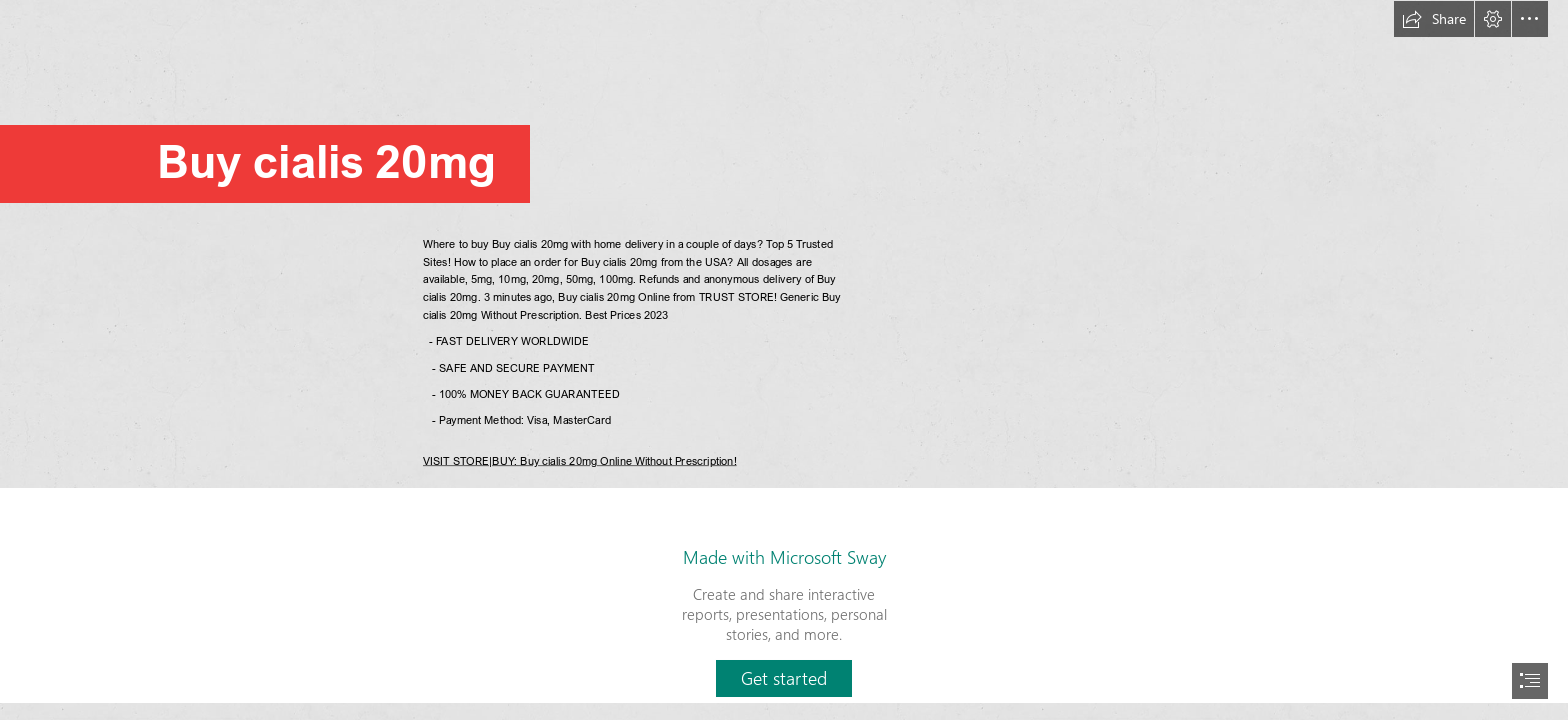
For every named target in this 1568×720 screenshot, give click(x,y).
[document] (784, 360)
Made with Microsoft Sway (784, 557)
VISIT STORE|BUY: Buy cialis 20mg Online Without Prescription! (580, 459)
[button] (1434, 19)
